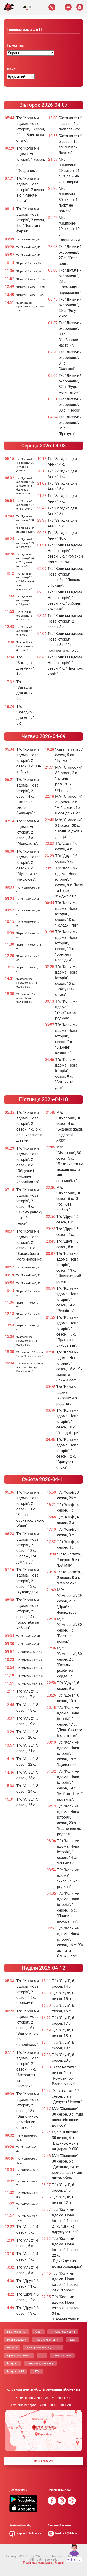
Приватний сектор (18, 2355)
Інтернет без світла (63, 2331)
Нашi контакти (43, 2461)
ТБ (41, 2355)
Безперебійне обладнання (43, 2347)
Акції (38, 2331)
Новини (12, 2347)
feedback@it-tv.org (67, 2533)
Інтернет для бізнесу (40, 2363)
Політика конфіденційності (43, 2563)
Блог (73, 2339)
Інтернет (12, 2363)
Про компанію (16, 2331)
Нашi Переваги (16, 2339)
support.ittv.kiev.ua (29, 2533)
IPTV (36, 2371)
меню (27, 7)
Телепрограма (62, 2355)
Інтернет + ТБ (15, 2371)
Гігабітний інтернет (48, 2339)
